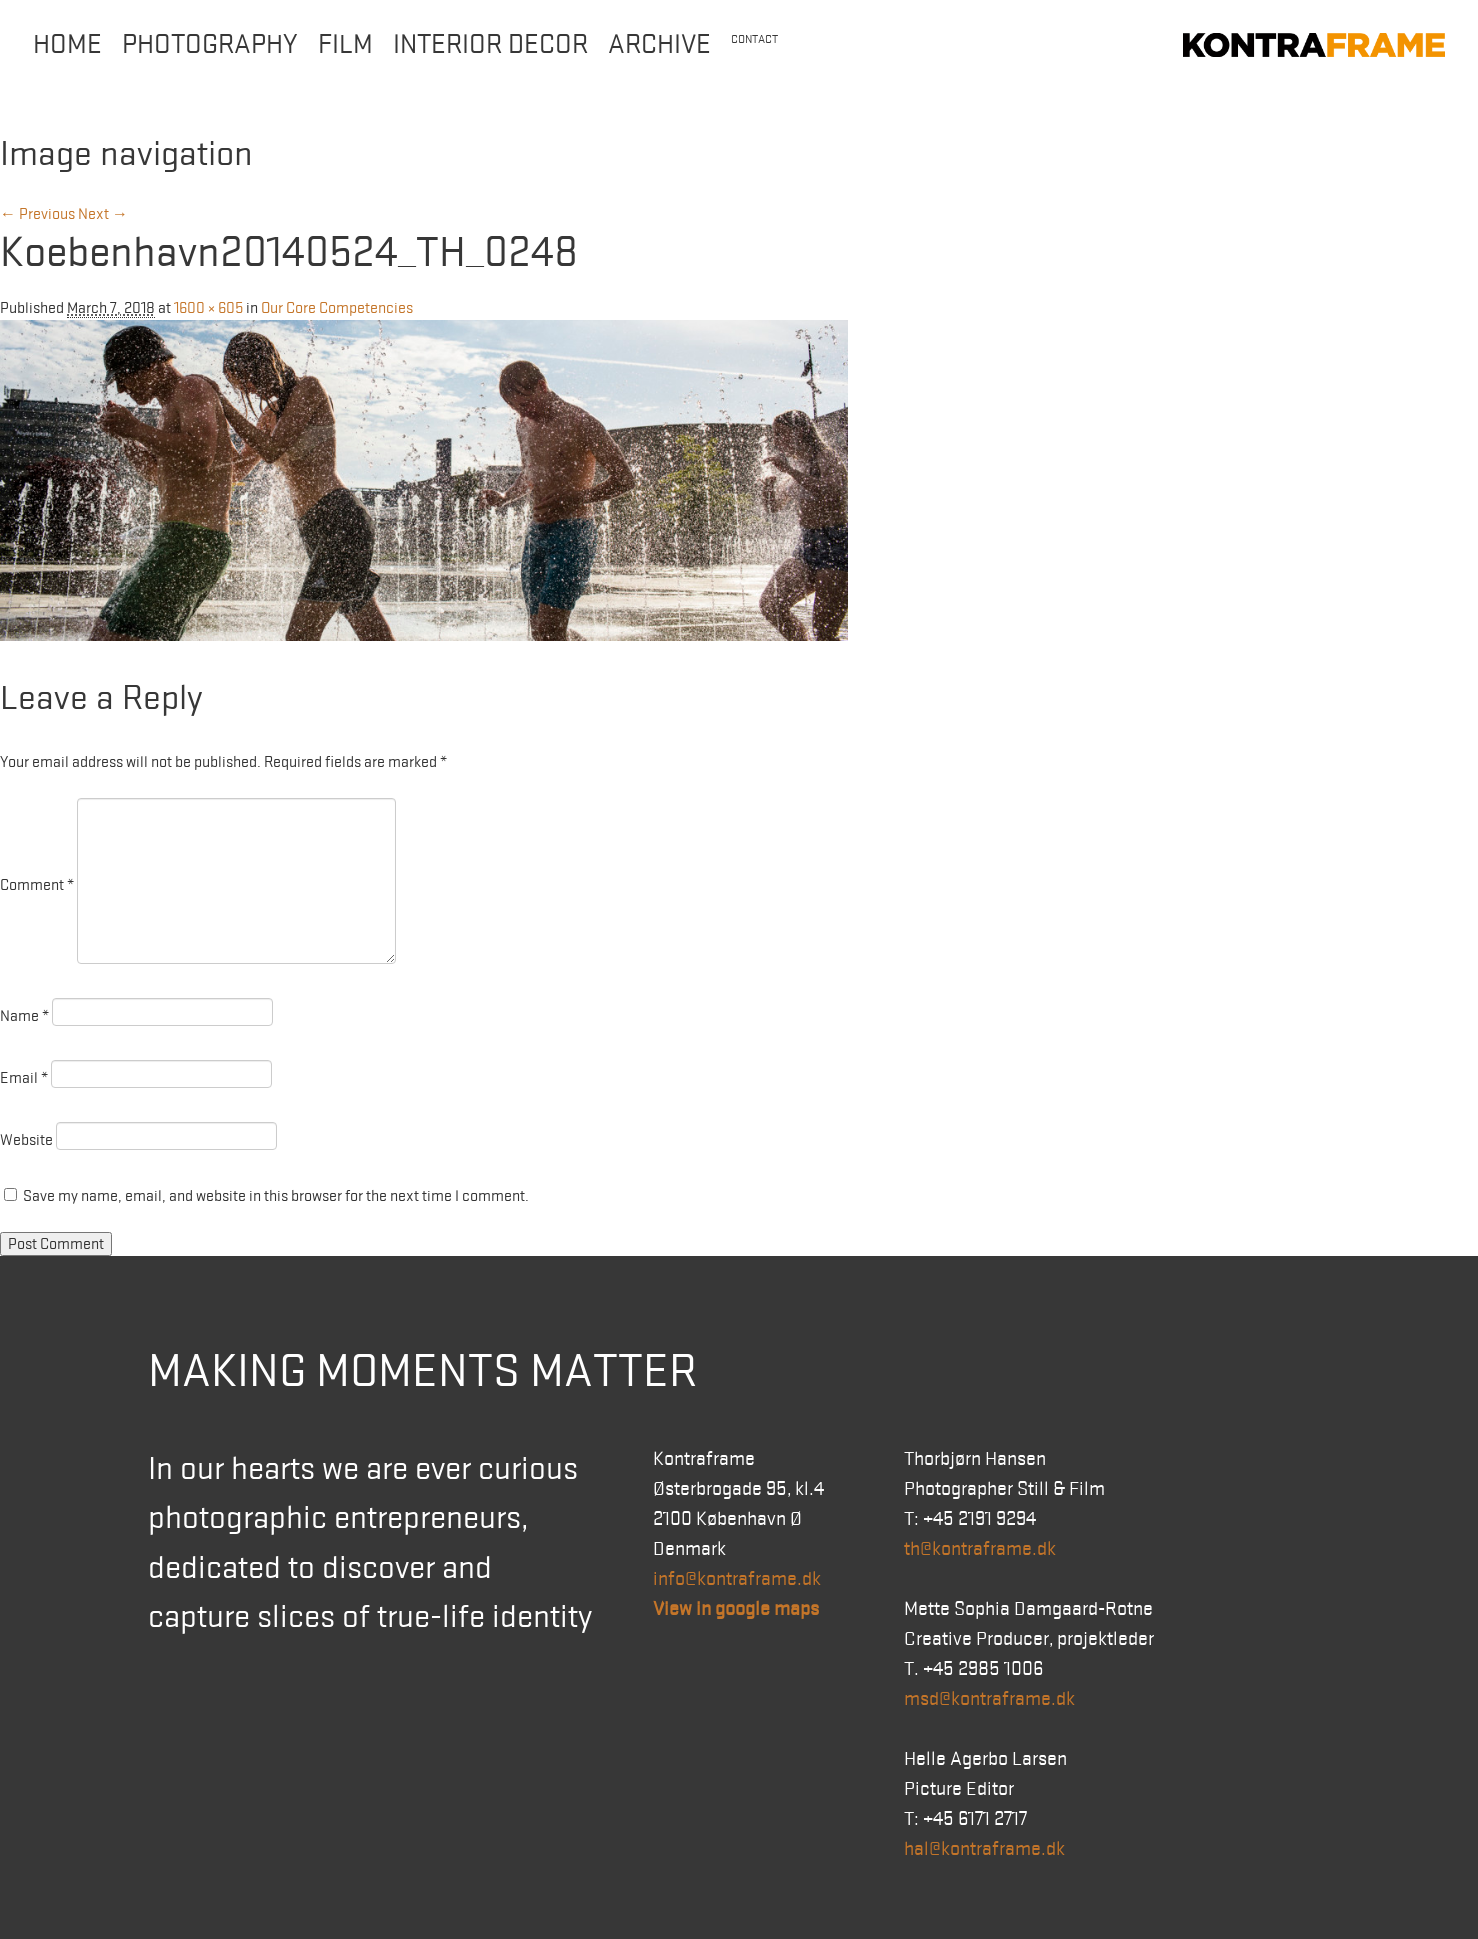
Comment (37, 885)
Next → (103, 214)
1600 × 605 (208, 308)
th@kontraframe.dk (980, 1549)
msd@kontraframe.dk (989, 1699)
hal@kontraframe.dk (984, 1849)
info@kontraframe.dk (737, 1579)
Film (345, 44)
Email (24, 1078)
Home (67, 44)
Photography (210, 44)
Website (26, 1140)
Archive (659, 44)
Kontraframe (1314, 45)
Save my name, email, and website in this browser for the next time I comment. (276, 1196)
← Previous (37, 214)
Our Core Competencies (337, 308)
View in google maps (736, 1609)
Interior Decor (490, 44)
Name (24, 1016)
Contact (754, 39)
